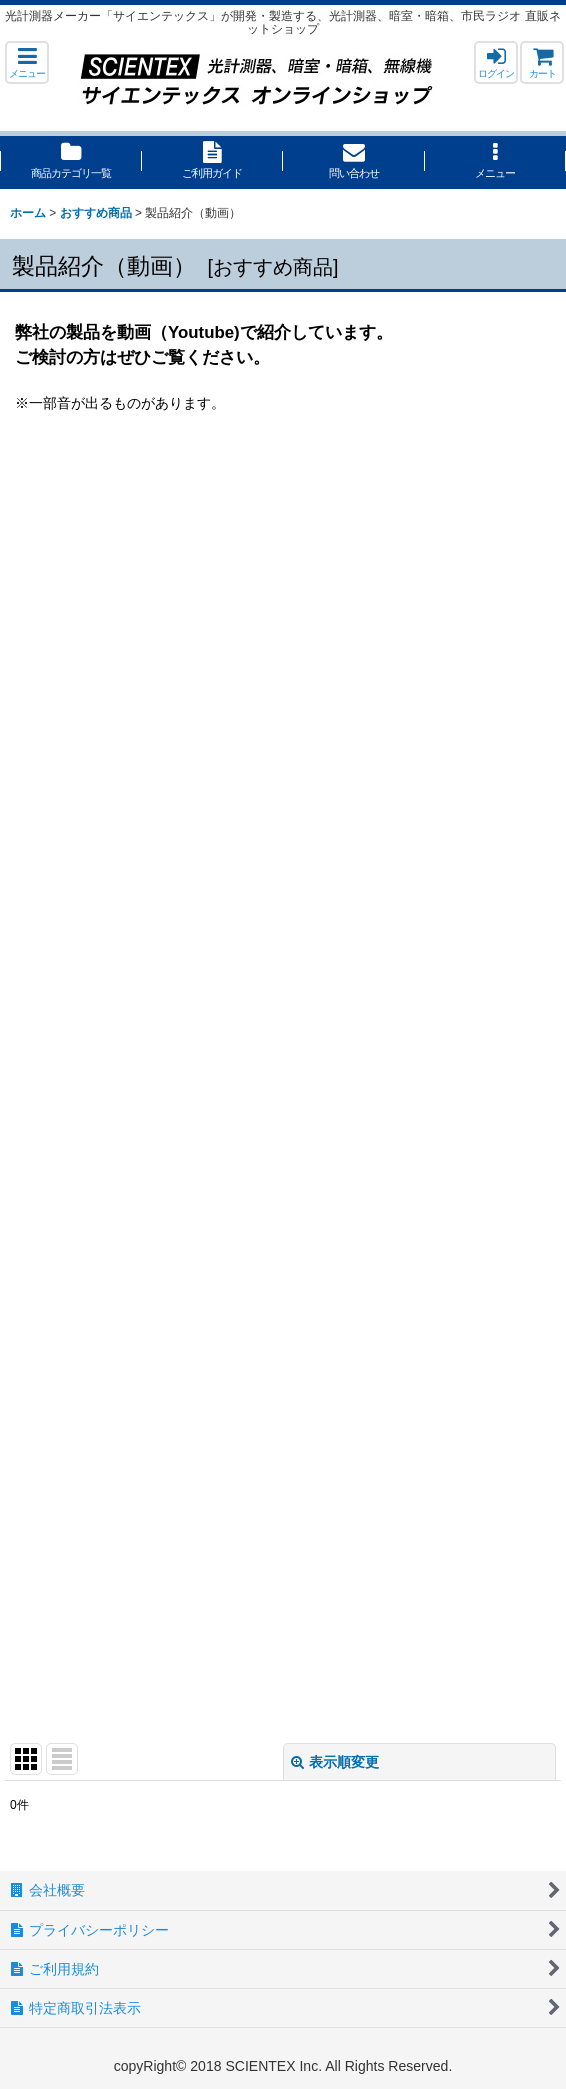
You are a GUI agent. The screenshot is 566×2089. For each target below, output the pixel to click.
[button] (27, 62)
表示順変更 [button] (335, 1762)
